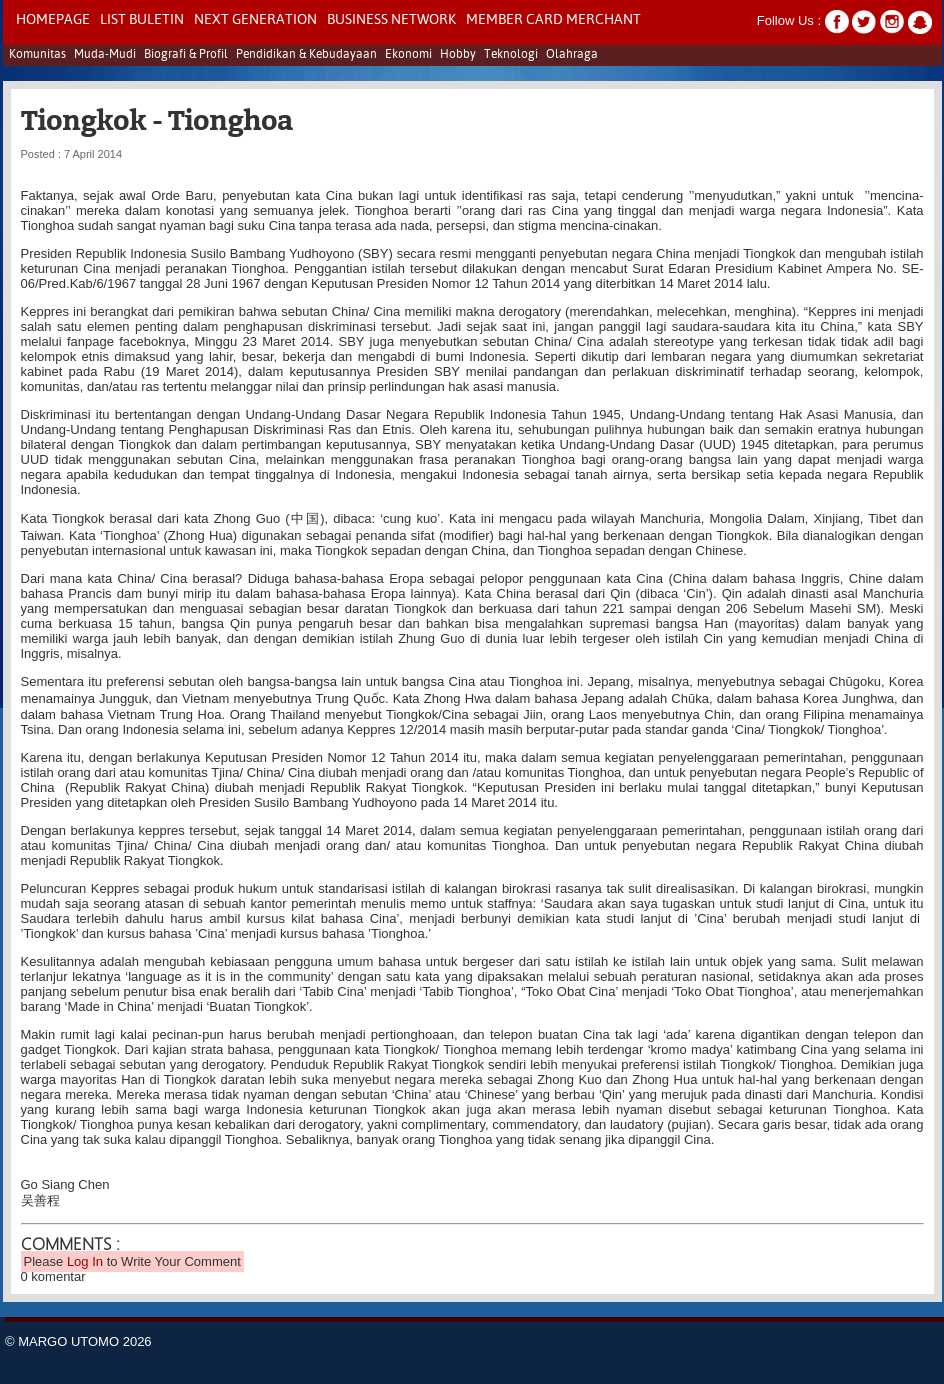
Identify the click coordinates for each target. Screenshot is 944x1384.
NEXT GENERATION (255, 20)
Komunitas (37, 55)
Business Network (391, 20)
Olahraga (572, 55)
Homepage (53, 20)
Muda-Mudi (105, 55)
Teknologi (511, 55)
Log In (85, 1261)
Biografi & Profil (186, 55)
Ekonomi (408, 55)
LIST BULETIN (142, 20)
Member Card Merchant (553, 20)
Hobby (458, 55)
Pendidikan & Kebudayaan (306, 55)
